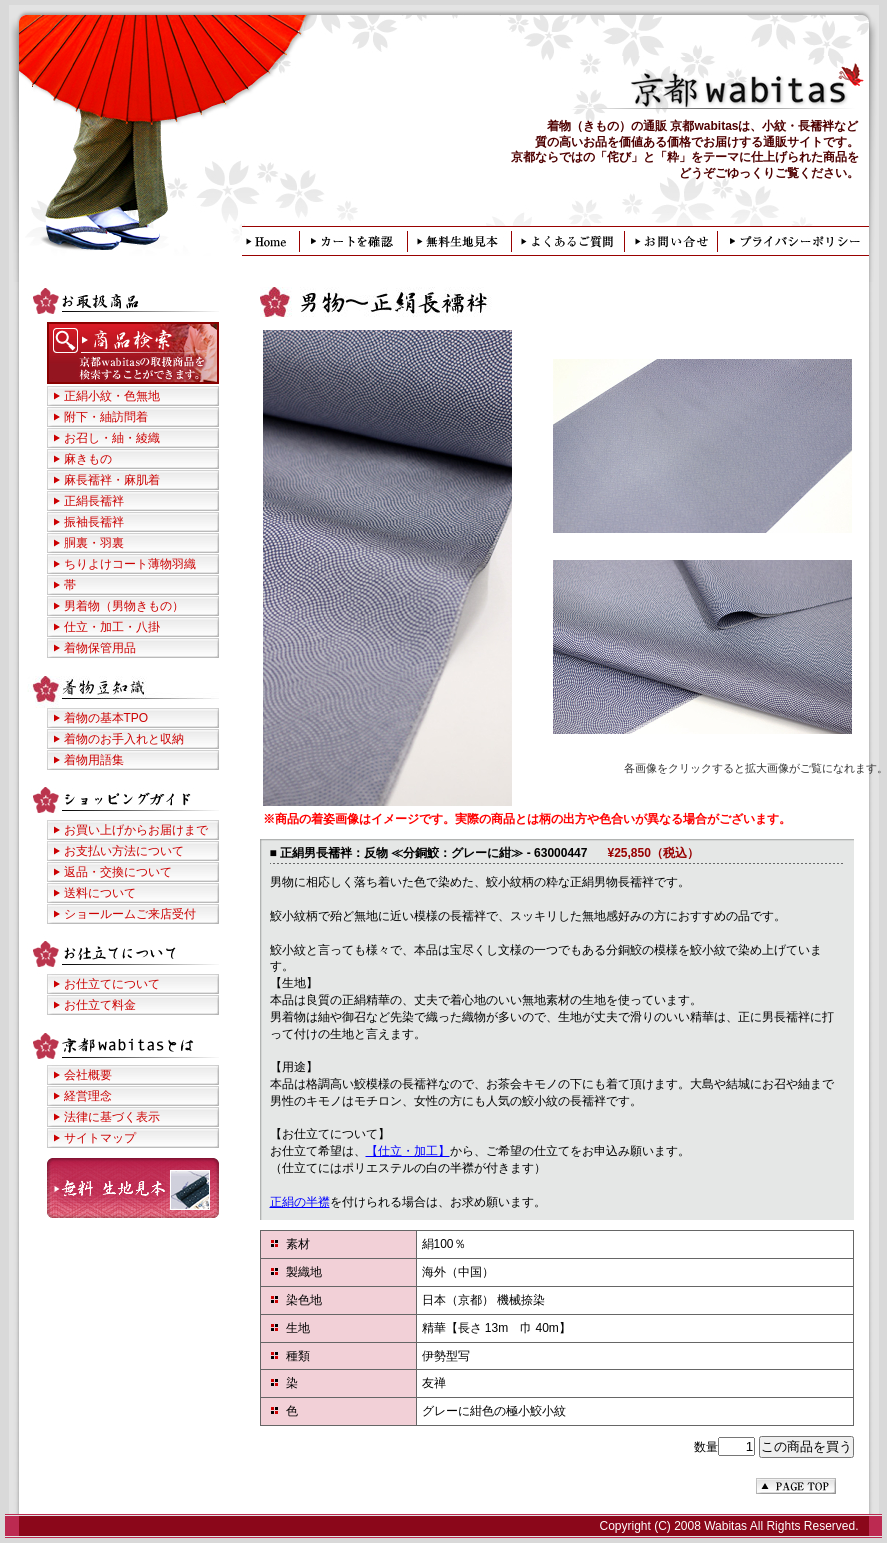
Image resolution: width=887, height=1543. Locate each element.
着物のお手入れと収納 (124, 739)
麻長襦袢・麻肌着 (112, 480)
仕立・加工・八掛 (112, 627)
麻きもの (88, 459)
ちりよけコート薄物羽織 (130, 564)
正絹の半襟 (300, 1202)
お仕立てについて (112, 984)
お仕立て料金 (100, 1005)
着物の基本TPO (106, 718)
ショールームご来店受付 (130, 914)
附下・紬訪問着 (106, 417)
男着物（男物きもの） (124, 606)
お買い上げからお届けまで (136, 830)
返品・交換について (118, 872)
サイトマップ (100, 1138)
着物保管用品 (100, 648)
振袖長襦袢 (94, 522)
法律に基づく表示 (112, 1117)
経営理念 (88, 1096)
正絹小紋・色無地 (112, 396)
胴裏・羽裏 (94, 543)
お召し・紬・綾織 (112, 438)
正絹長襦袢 (94, 501)
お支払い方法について (124, 851)
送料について (100, 893)
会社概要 (88, 1075)
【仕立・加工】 (408, 1151)
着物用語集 (94, 760)
